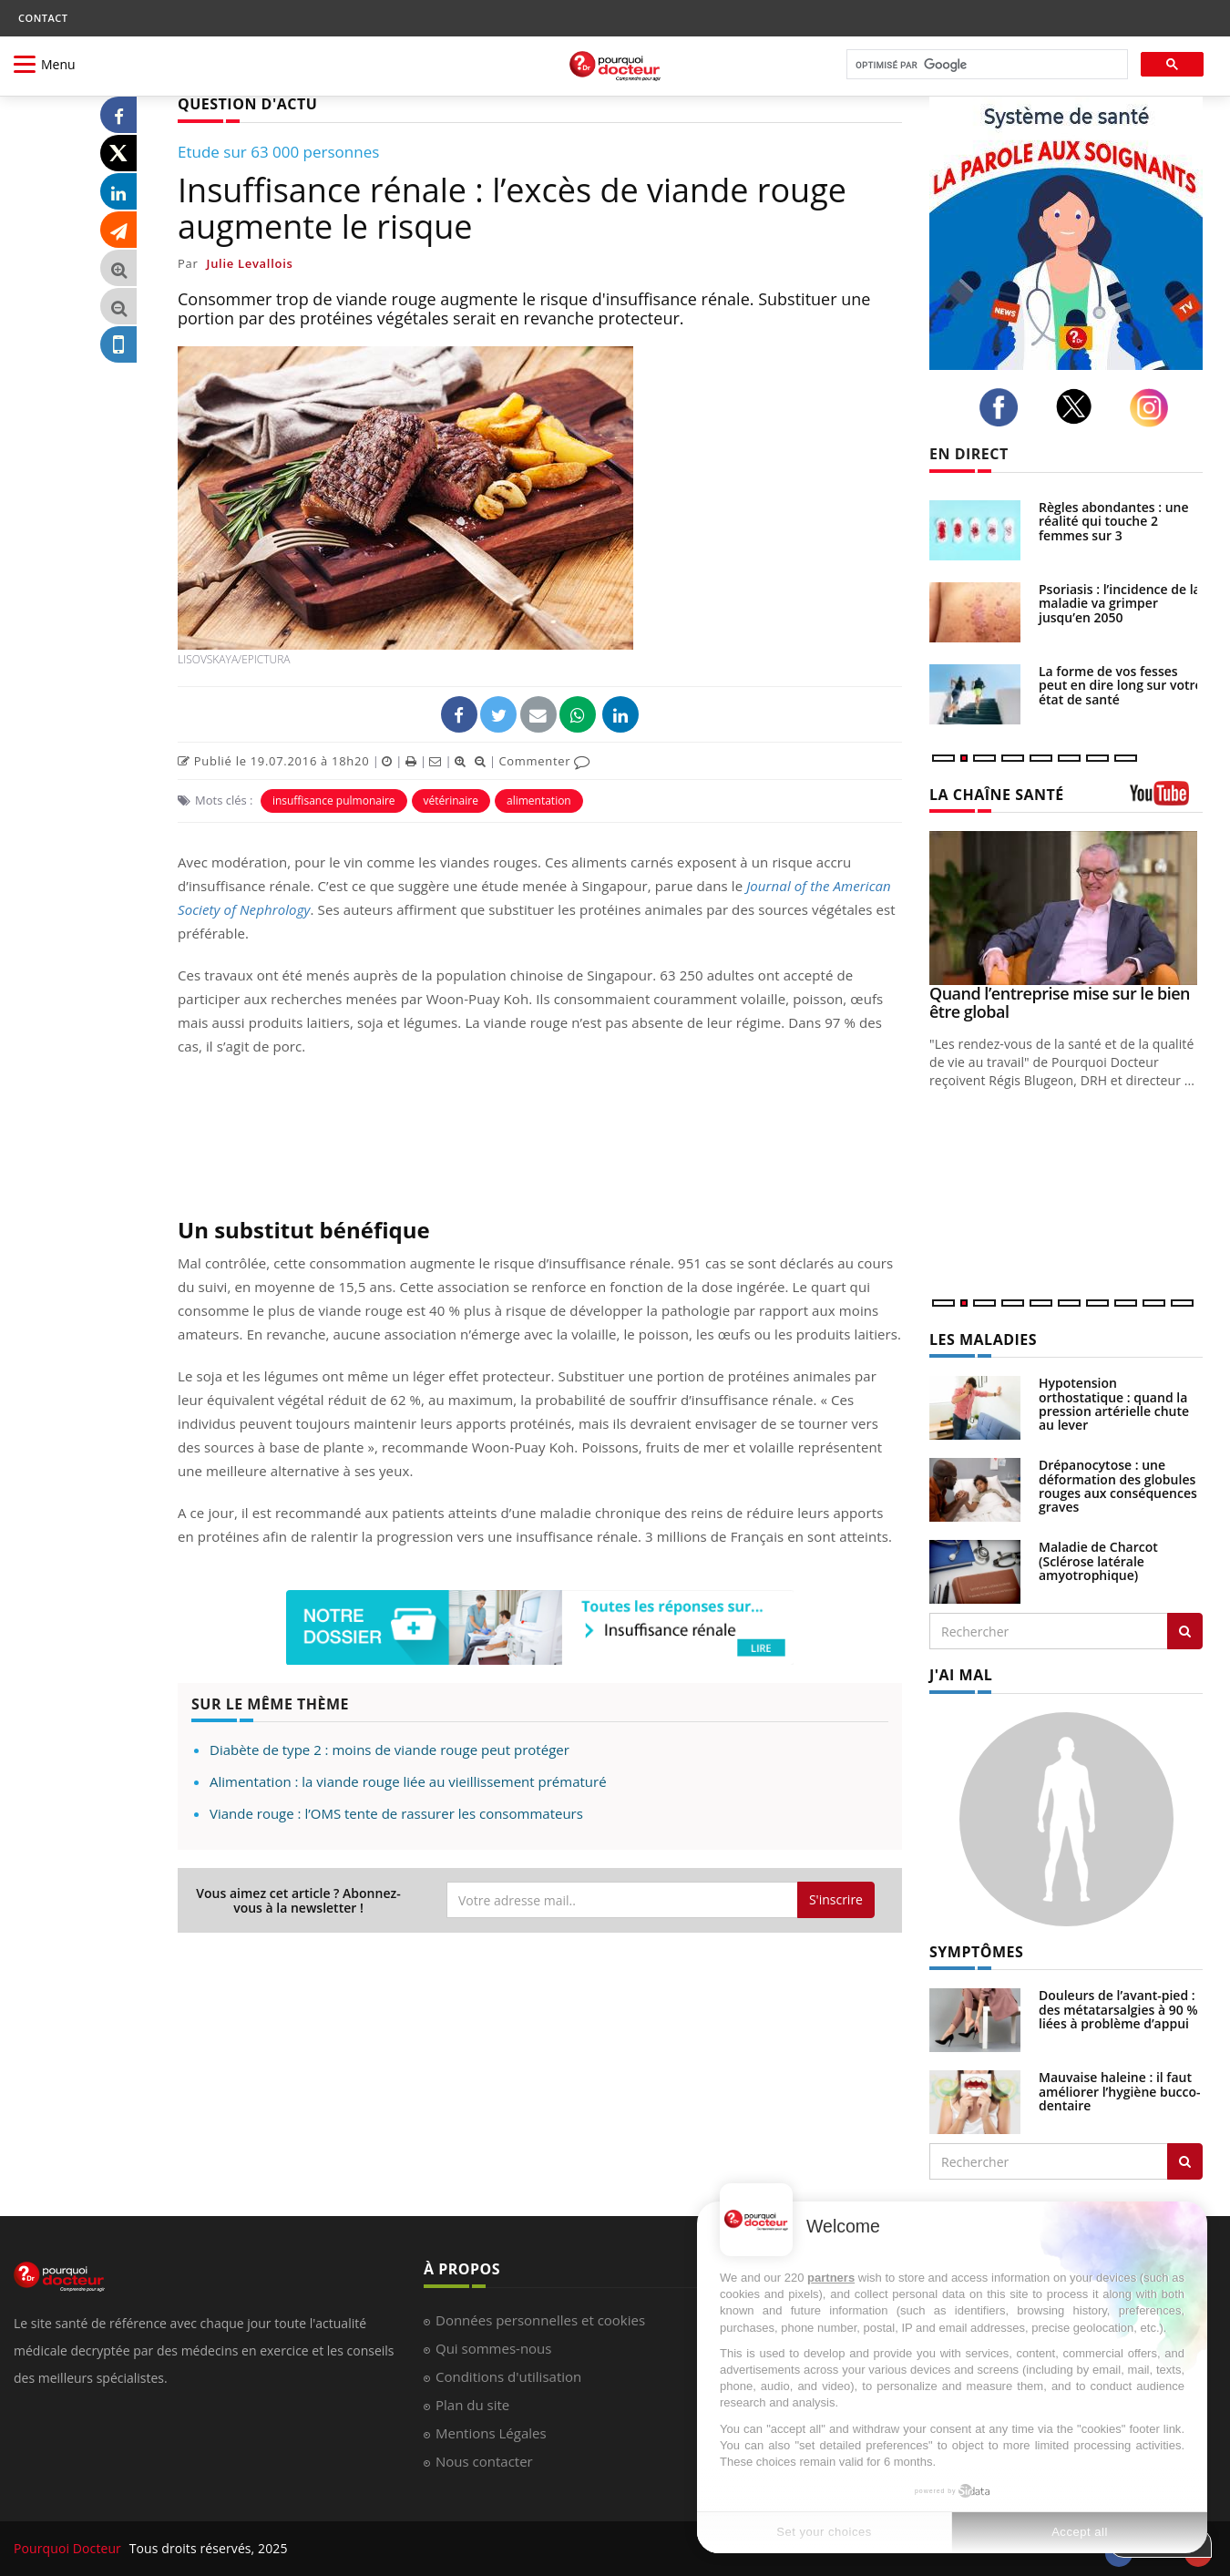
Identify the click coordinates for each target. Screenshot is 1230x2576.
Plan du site (472, 2405)
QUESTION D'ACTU (247, 104)
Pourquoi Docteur (69, 2548)
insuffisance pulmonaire (333, 800)
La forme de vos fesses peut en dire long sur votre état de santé (1121, 685)
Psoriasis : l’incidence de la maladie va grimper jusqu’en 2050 (1120, 603)
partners (831, 2277)
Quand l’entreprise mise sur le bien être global (1059, 1002)
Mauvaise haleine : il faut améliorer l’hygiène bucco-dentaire (1120, 2091)
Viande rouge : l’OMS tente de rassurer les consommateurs (396, 1813)
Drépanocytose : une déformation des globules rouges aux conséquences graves (1118, 1485)
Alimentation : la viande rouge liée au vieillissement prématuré (408, 1781)
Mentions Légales (491, 2433)
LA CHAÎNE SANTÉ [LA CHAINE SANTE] (996, 795)
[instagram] (1154, 407)
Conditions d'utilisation (508, 2376)
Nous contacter (484, 2461)
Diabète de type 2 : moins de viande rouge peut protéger (389, 1749)
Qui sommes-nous (493, 2348)
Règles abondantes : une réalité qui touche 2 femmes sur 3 (1114, 521)
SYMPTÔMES (976, 1952)
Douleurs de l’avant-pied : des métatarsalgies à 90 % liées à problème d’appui (1118, 2009)
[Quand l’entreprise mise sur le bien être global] (1066, 908)
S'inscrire (836, 1899)
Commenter (544, 761)
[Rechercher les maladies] (1185, 1631)
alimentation (539, 800)
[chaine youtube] (1166, 799)
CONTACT (42, 18)
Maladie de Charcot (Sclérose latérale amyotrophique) (1098, 1561)
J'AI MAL (960, 1675)
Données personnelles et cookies (540, 2320)
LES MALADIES (983, 1339)
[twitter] (1079, 406)
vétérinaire (451, 800)
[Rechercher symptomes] (1185, 2161)
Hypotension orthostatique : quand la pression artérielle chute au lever (1114, 1403)
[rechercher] (985, 65)
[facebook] (1003, 407)
